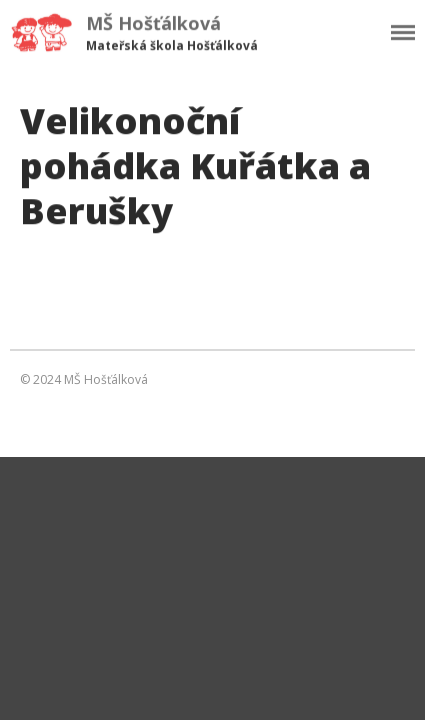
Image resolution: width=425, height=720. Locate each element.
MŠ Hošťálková (153, 23)
